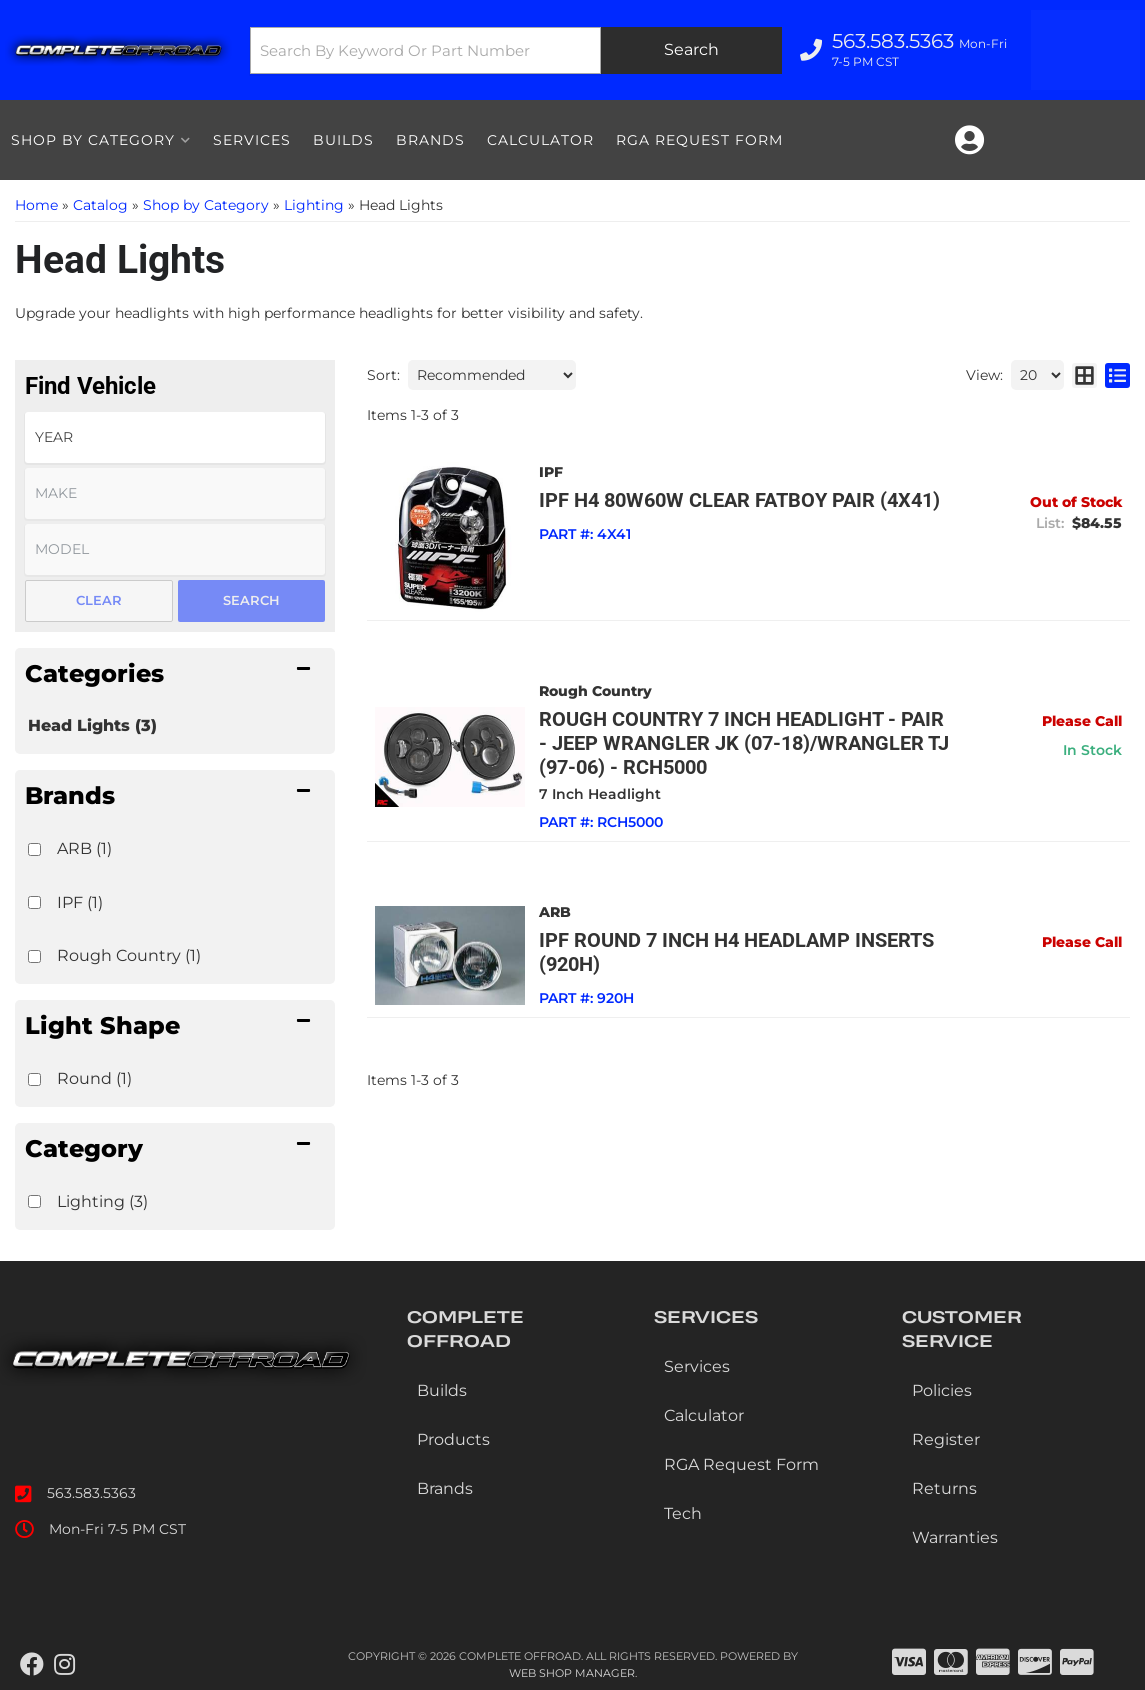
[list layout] (1117, 375)
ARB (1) (84, 848)
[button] (509, 50)
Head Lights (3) (92, 725)
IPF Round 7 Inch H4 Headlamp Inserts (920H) (737, 952)
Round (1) (94, 1078)
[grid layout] (1084, 375)
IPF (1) (80, 902)
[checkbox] (34, 849)
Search (251, 600)
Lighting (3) (102, 1201)
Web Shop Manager (572, 1673)
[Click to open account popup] (969, 140)
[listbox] (175, 437)
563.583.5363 (91, 1493)
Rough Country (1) (129, 955)
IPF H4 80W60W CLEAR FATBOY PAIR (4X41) (740, 500)
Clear (99, 600)
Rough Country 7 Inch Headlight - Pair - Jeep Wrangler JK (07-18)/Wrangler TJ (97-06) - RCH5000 (745, 743)
